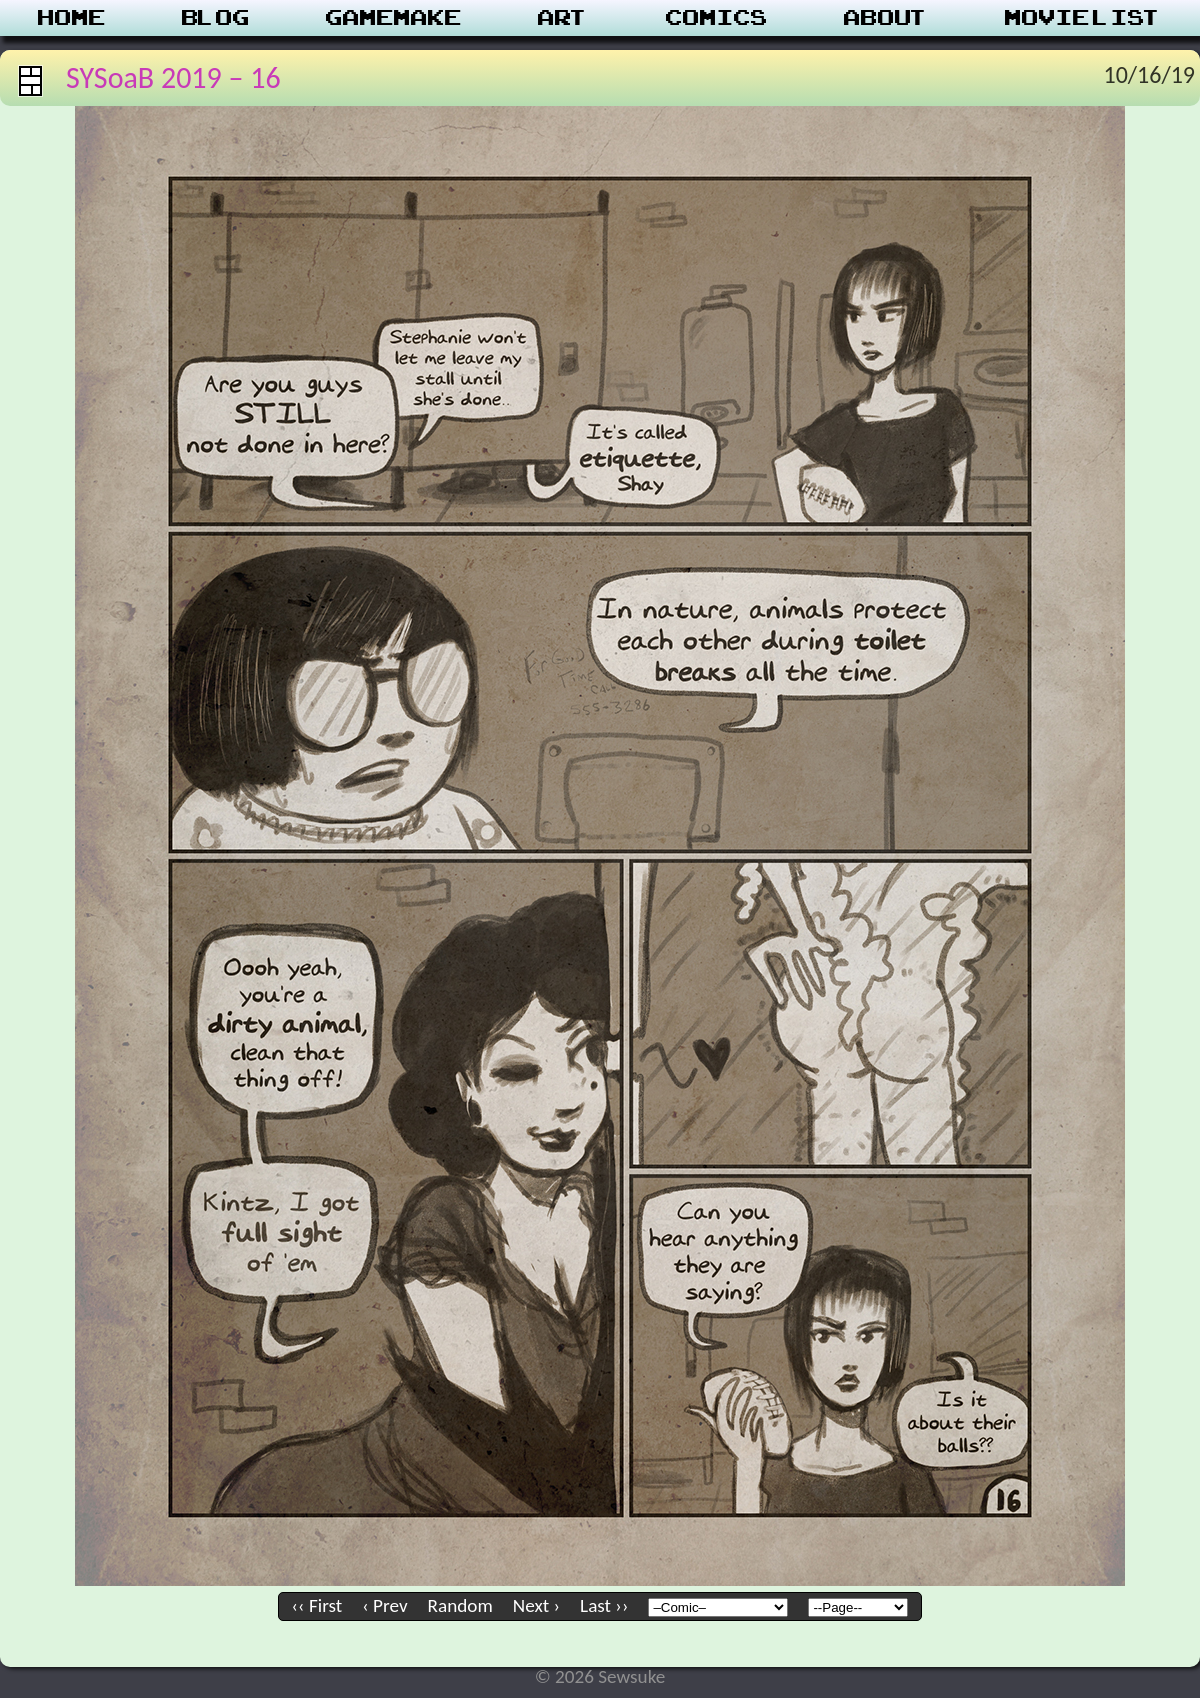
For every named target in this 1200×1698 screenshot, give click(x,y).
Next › (536, 1605)
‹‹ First (317, 1605)
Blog (216, 18)
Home (72, 18)
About (886, 18)
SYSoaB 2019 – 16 (173, 77)
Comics (717, 18)
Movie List (1083, 18)
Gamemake (394, 18)
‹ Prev (384, 1605)
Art (563, 18)
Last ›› (604, 1605)
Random (460, 1605)
